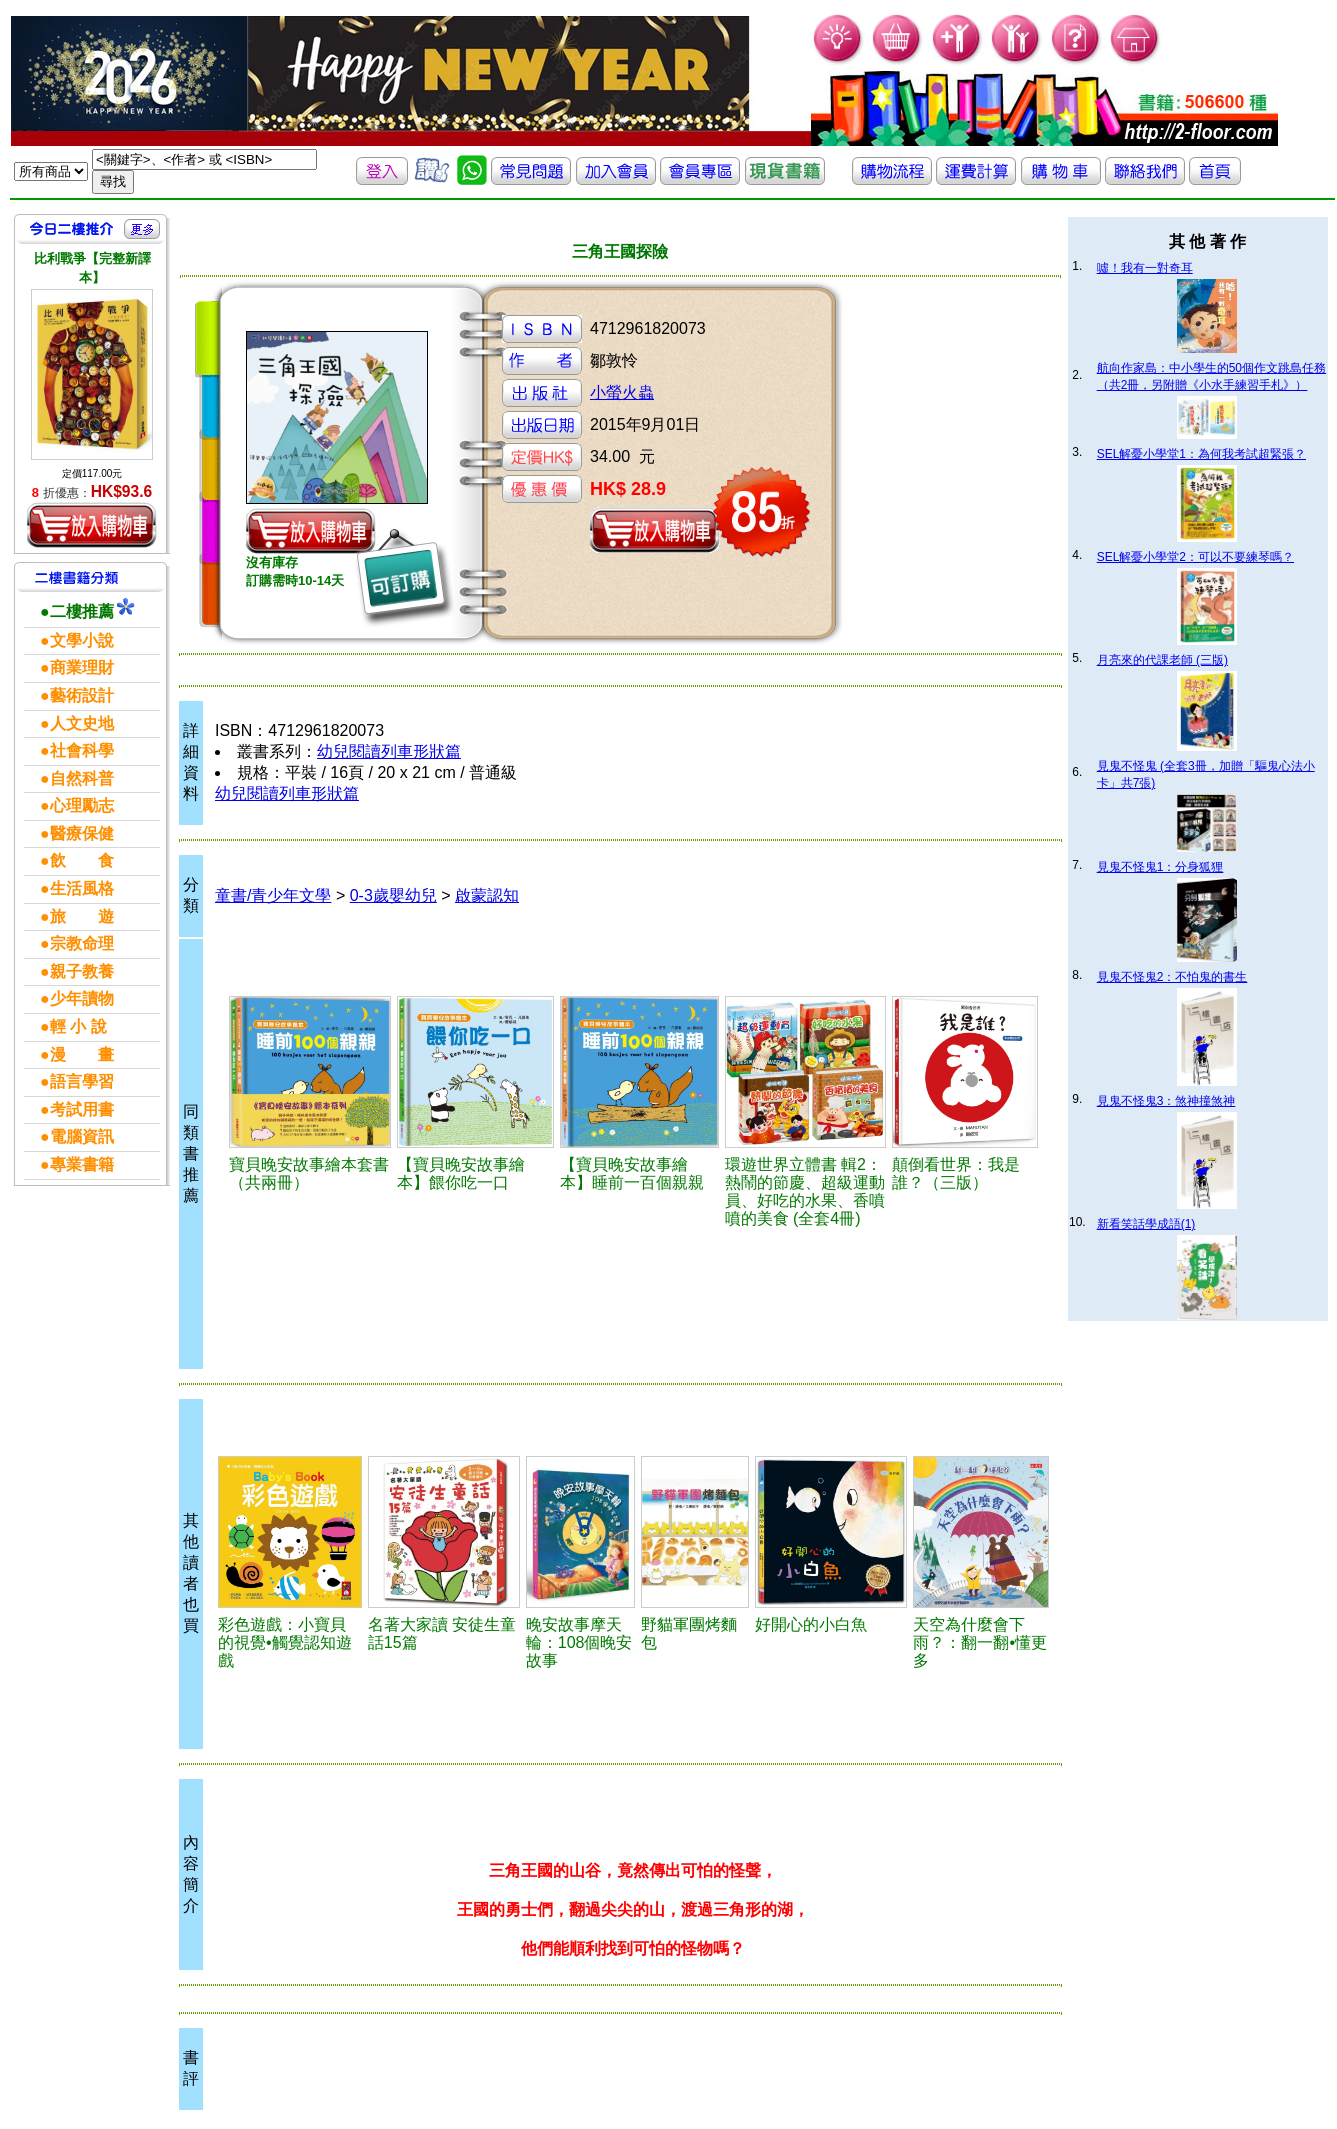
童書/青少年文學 (273, 895)
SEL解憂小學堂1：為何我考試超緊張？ (1201, 454)
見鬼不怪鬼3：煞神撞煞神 (1166, 1101)
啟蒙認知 (487, 895)
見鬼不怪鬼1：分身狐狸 (1160, 867)
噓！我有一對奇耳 (1145, 268)
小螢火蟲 (622, 392)
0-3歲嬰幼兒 (393, 895)
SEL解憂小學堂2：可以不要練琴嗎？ (1195, 557)
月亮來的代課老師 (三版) (1162, 660)
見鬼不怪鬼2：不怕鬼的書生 (1172, 977)
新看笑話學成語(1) (1146, 1224)
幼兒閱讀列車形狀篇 (389, 751)
